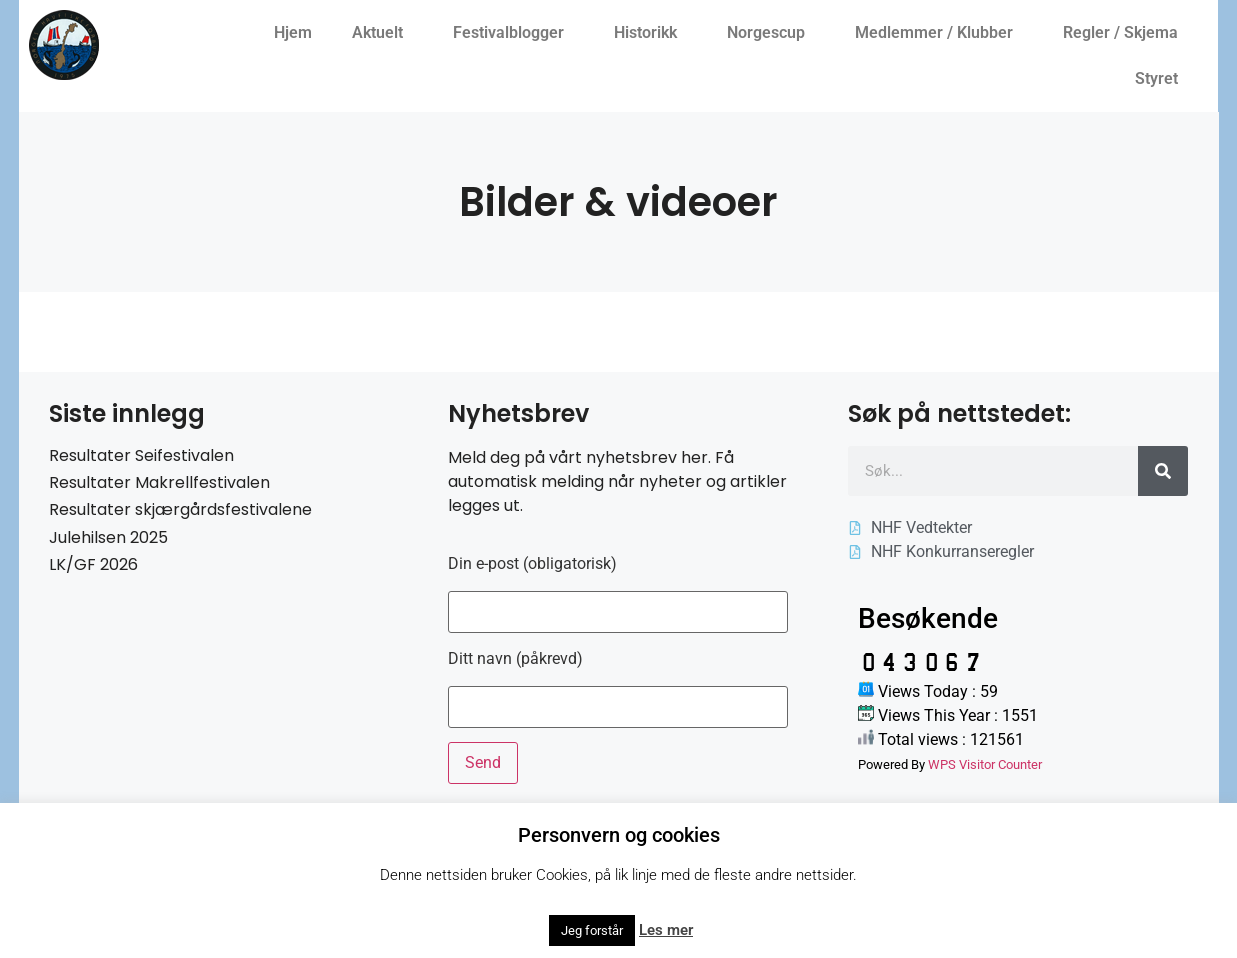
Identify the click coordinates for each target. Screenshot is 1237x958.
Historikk (650, 33)
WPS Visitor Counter (985, 764)
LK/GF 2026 (93, 564)
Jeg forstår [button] (592, 930)
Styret (1161, 79)
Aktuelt (382, 33)
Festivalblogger (513, 33)
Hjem (293, 32)
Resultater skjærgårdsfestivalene (180, 509)
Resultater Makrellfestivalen (159, 482)
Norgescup (771, 33)
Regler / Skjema (1125, 33)
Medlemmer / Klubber (939, 33)
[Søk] (1163, 471)
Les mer (666, 930)
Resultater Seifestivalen (141, 455)
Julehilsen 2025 (108, 537)
